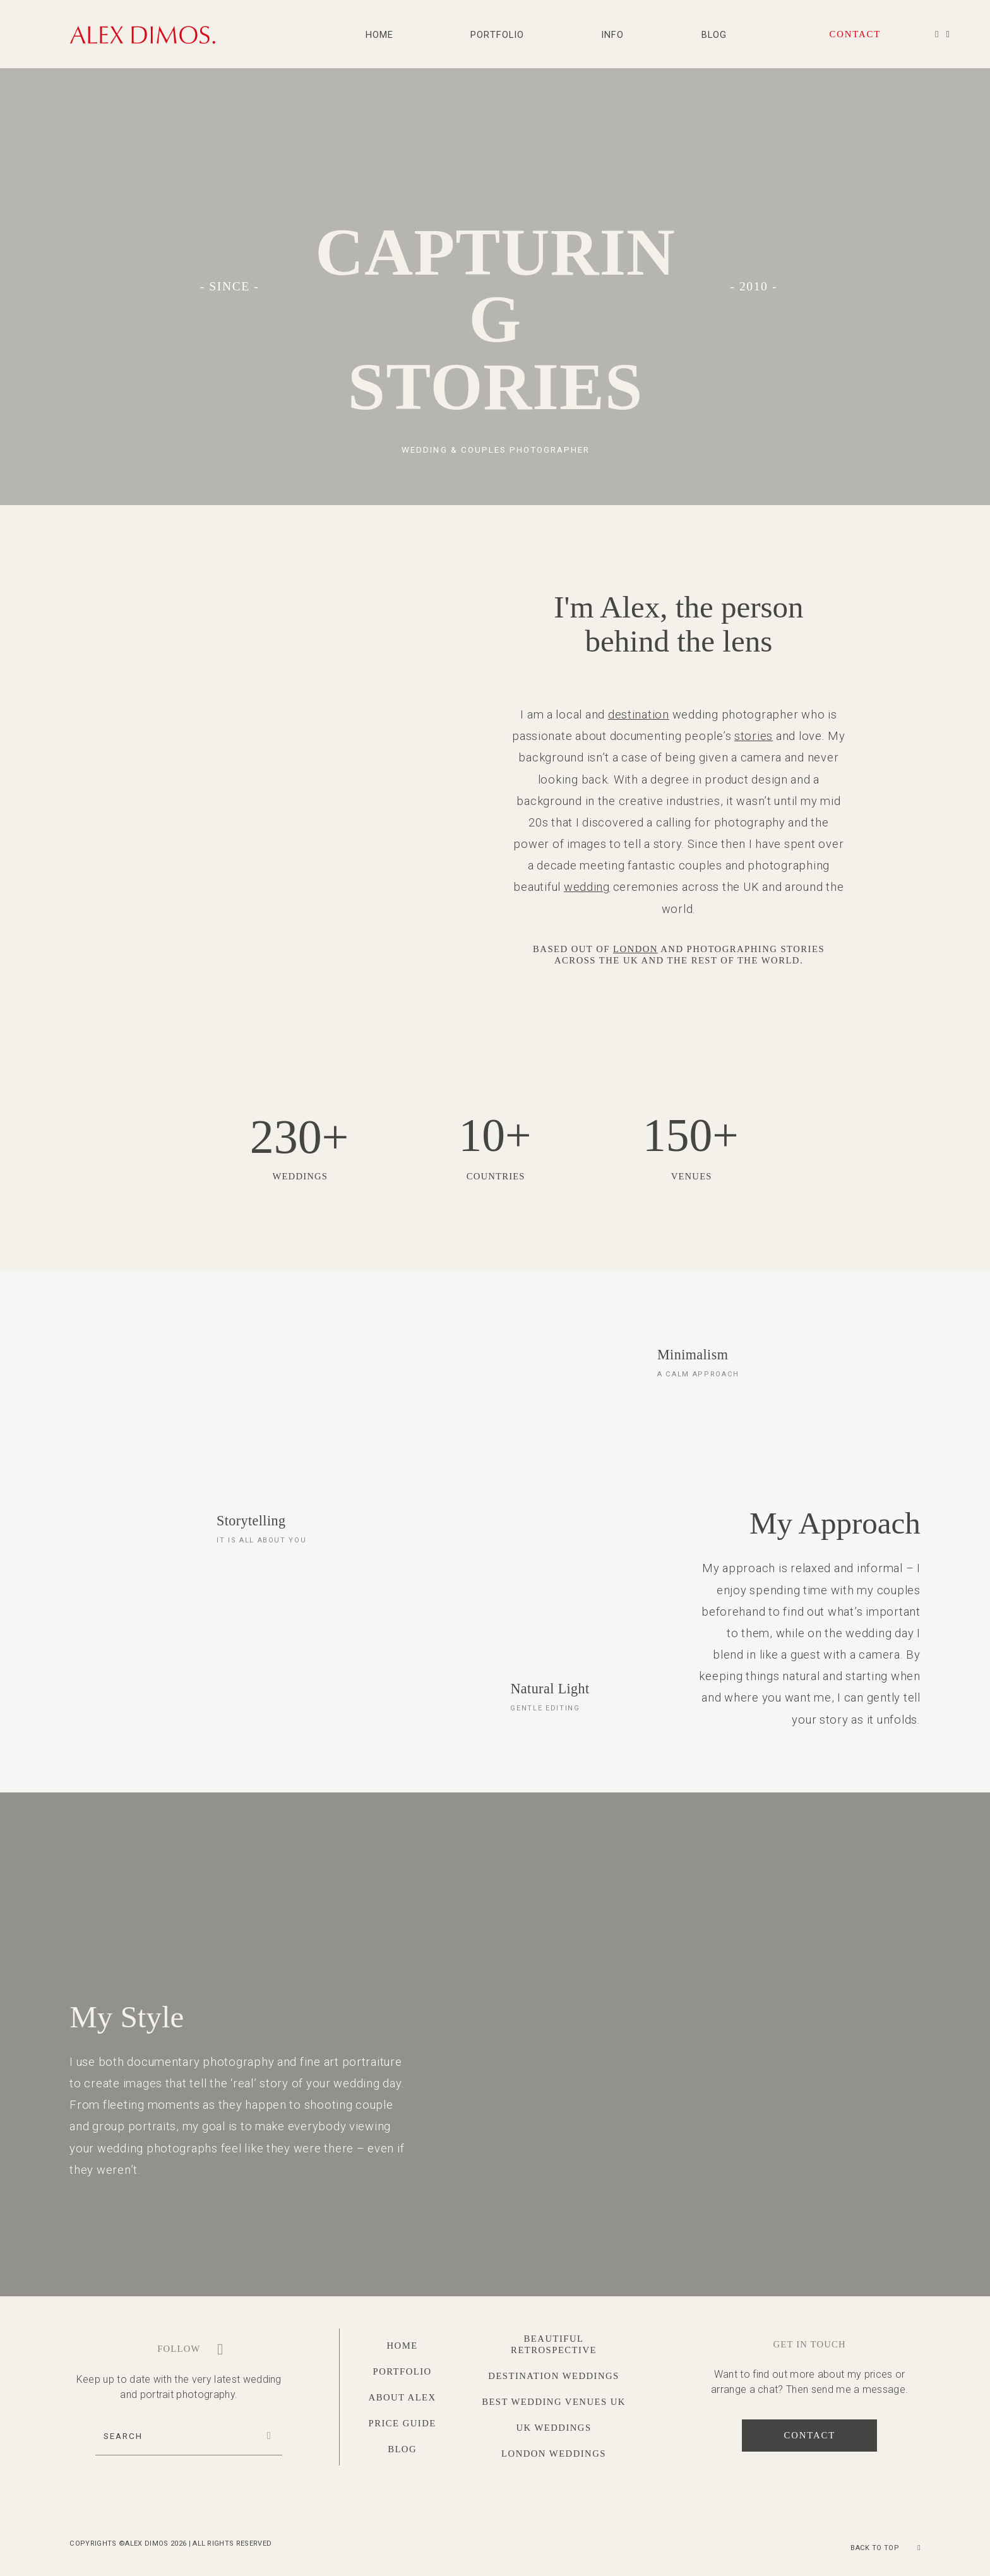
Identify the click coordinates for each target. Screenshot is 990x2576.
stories (753, 735)
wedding (587, 886)
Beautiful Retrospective (554, 2344)
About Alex (402, 2397)
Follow (178, 2349)
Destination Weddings (553, 2376)
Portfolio (496, 35)
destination (638, 714)
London (635, 949)
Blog (714, 35)
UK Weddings (553, 2428)
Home (379, 35)
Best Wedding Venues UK (554, 2402)
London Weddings (553, 2453)
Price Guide (402, 2423)
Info (612, 35)
